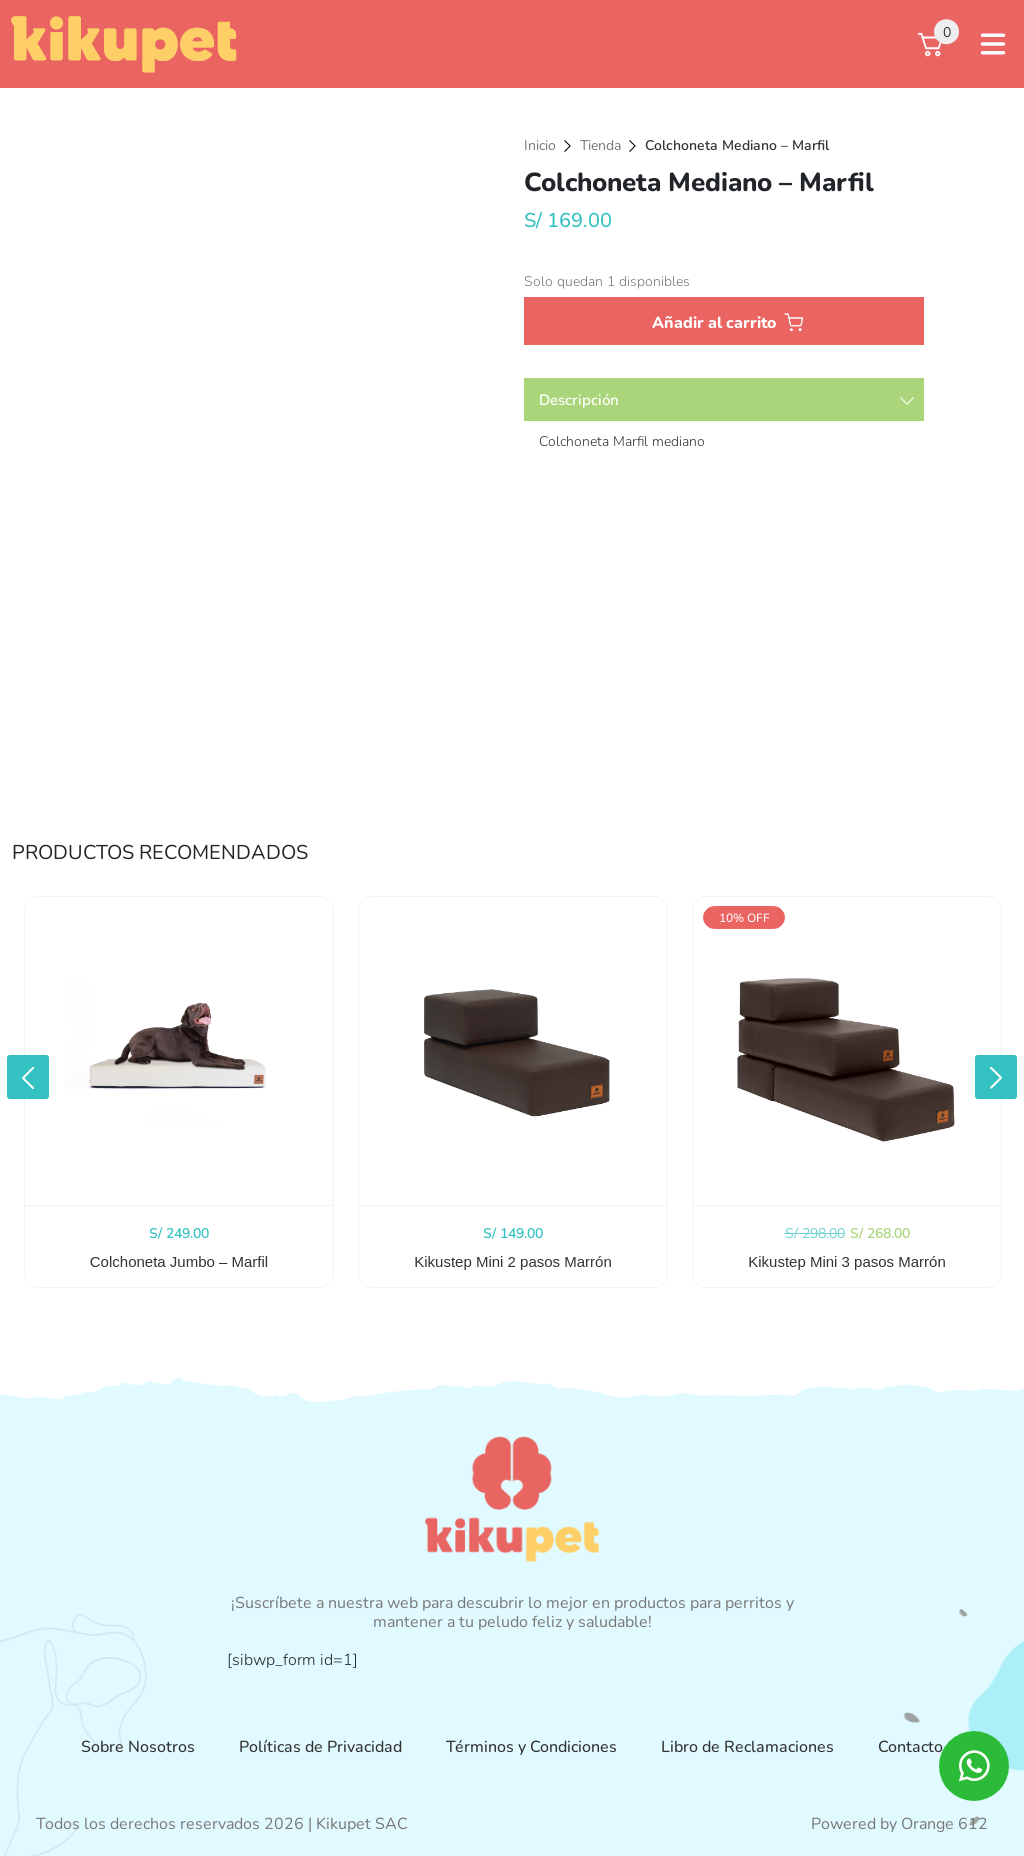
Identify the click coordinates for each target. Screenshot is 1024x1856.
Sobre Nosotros (138, 1747)
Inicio (540, 146)
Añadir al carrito (714, 323)
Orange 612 (944, 1824)
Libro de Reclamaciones (747, 1747)
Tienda (600, 146)
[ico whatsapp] (974, 1766)
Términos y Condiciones (531, 1747)
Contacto (910, 1747)
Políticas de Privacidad (320, 1747)
